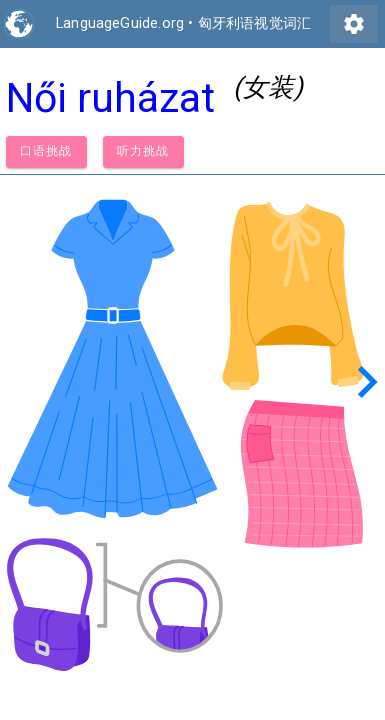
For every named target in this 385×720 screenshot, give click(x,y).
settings (354, 24)
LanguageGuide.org (120, 23)
